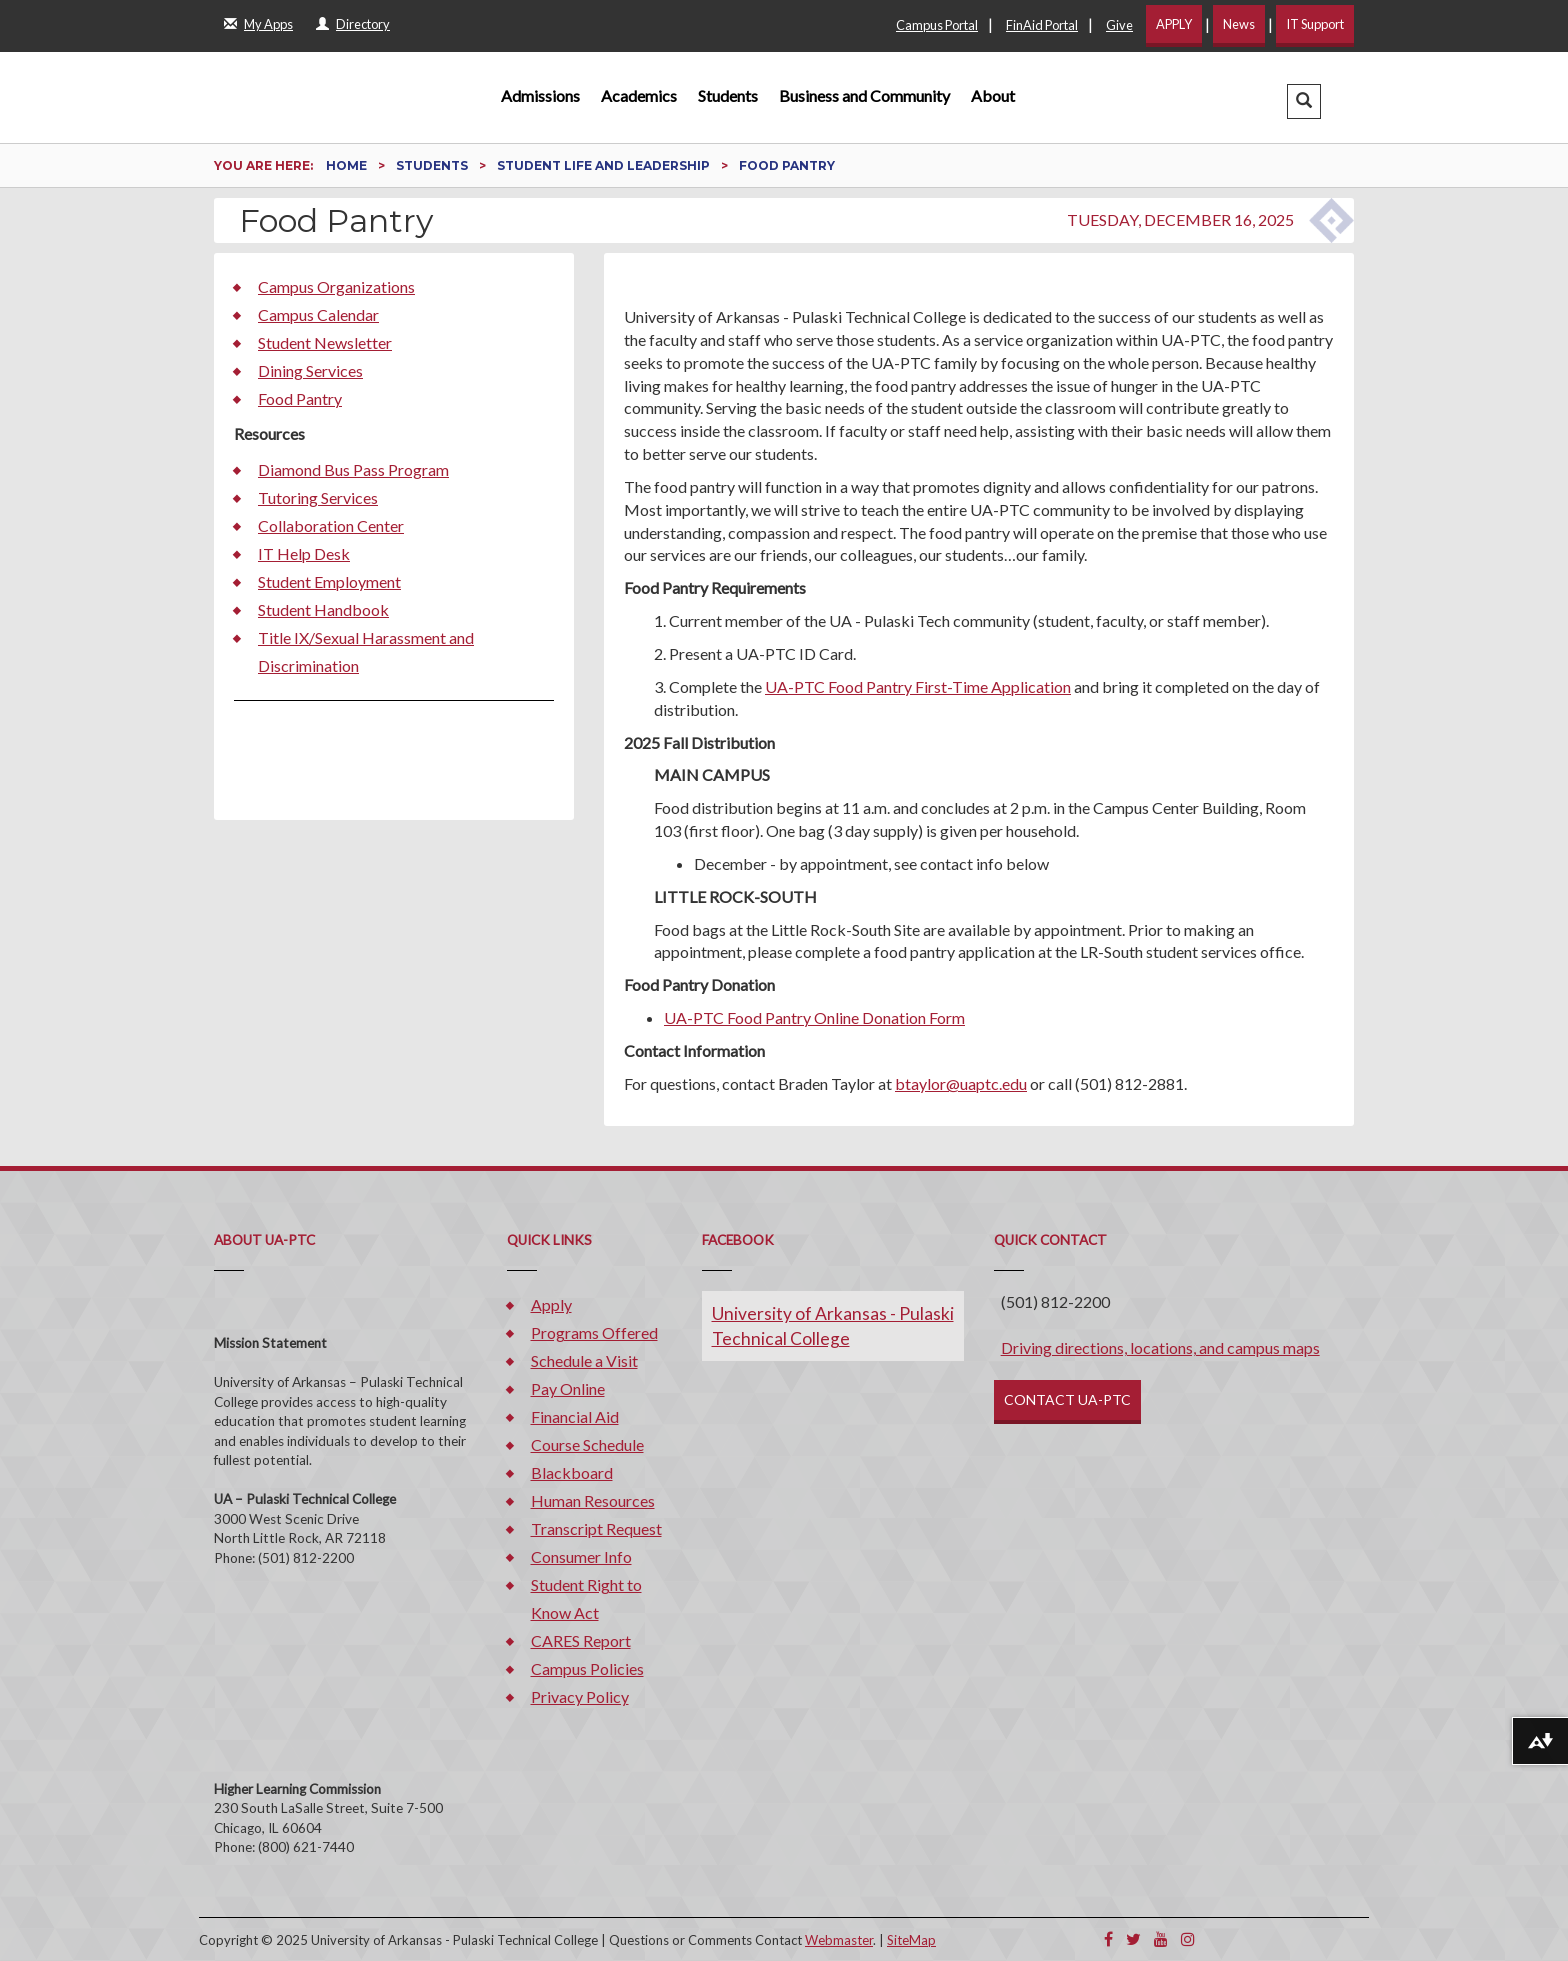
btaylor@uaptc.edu (961, 1083)
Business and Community (864, 95)
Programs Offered (594, 1332)
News (1239, 24)
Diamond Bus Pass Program (353, 469)
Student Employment (329, 581)
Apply (551, 1304)
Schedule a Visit (584, 1360)
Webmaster (839, 1940)
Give (1119, 25)
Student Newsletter (325, 342)
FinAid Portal (1042, 25)
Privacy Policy (580, 1696)
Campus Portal (937, 25)
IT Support (1315, 24)
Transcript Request (596, 1528)
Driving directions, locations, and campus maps (1160, 1347)
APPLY (1174, 24)
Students (728, 95)
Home (348, 165)
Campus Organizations (336, 286)
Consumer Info (581, 1556)
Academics (639, 95)
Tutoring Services (318, 497)
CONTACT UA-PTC (1067, 1399)
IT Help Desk (304, 553)
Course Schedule (587, 1444)
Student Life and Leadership (605, 165)
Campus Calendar (318, 314)
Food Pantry (300, 398)
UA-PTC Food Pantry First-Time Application (918, 686)
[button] (1304, 101)
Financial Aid (575, 1416)
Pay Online (568, 1388)
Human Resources (593, 1500)
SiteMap (911, 1940)
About (993, 95)
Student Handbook (323, 609)
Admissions (540, 95)
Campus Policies (587, 1668)
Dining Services (310, 370)
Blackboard (572, 1472)
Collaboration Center (331, 525)
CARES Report (581, 1640)
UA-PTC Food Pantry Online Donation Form (814, 1017)
